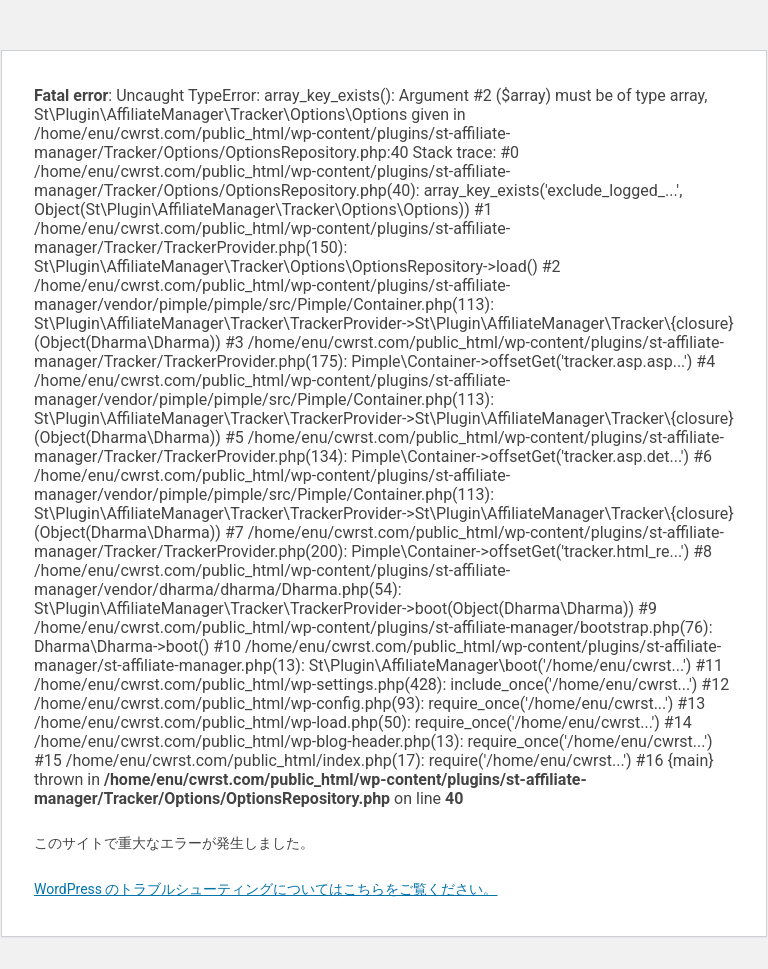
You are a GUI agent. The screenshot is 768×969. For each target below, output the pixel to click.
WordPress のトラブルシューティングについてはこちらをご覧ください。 (266, 889)
